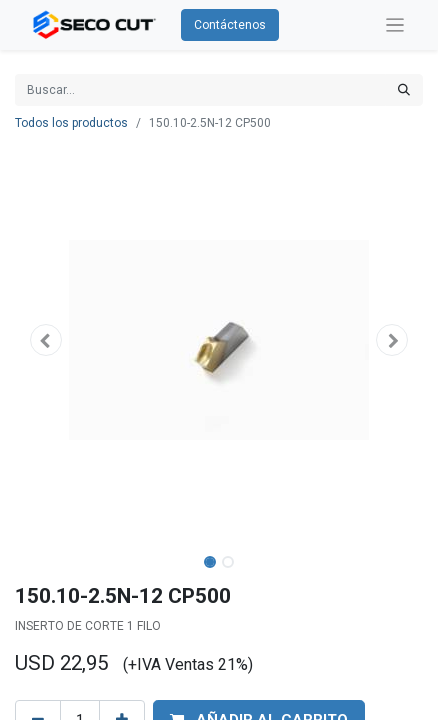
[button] (45, 340)
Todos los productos (71, 123)
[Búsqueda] (404, 90)
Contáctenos (230, 25)
